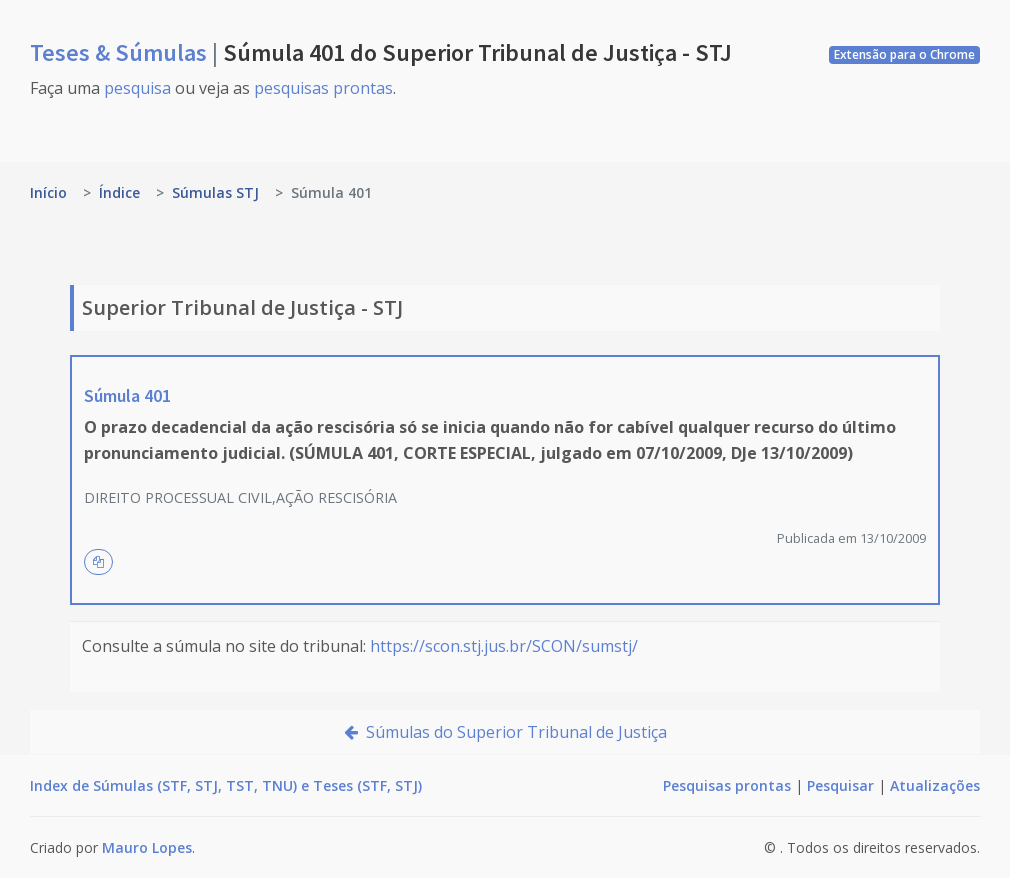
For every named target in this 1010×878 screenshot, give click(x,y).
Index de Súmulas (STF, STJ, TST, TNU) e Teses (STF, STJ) (226, 785)
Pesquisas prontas (727, 785)
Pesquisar (840, 785)
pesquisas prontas (323, 88)
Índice (119, 192)
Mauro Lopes (147, 847)
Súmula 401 (127, 395)
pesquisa (137, 88)
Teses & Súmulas (121, 52)
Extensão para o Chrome (904, 54)
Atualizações (935, 785)
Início (48, 192)
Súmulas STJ (215, 192)
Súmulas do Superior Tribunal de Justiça (505, 732)
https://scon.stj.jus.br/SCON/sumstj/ (504, 646)
